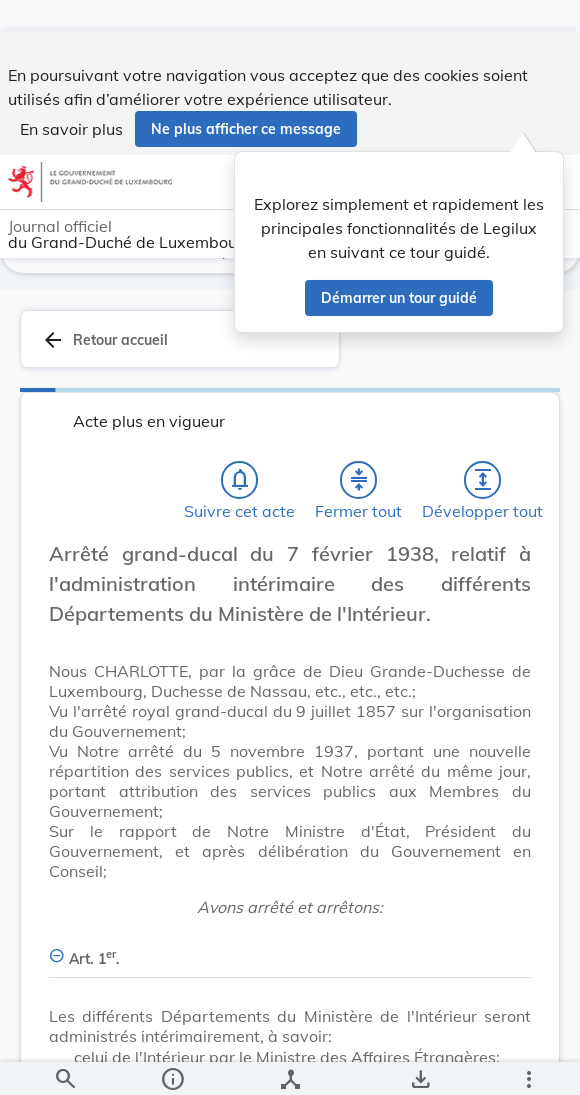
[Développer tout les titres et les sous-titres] (483, 493)
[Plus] (528, 1063)
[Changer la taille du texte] (510, 589)
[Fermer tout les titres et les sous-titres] (359, 493)
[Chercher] (65, 1063)
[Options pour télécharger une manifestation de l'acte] (420, 1063)
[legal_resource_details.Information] (172, 1063)
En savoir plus (71, 98)
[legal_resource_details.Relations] (290, 1063)
